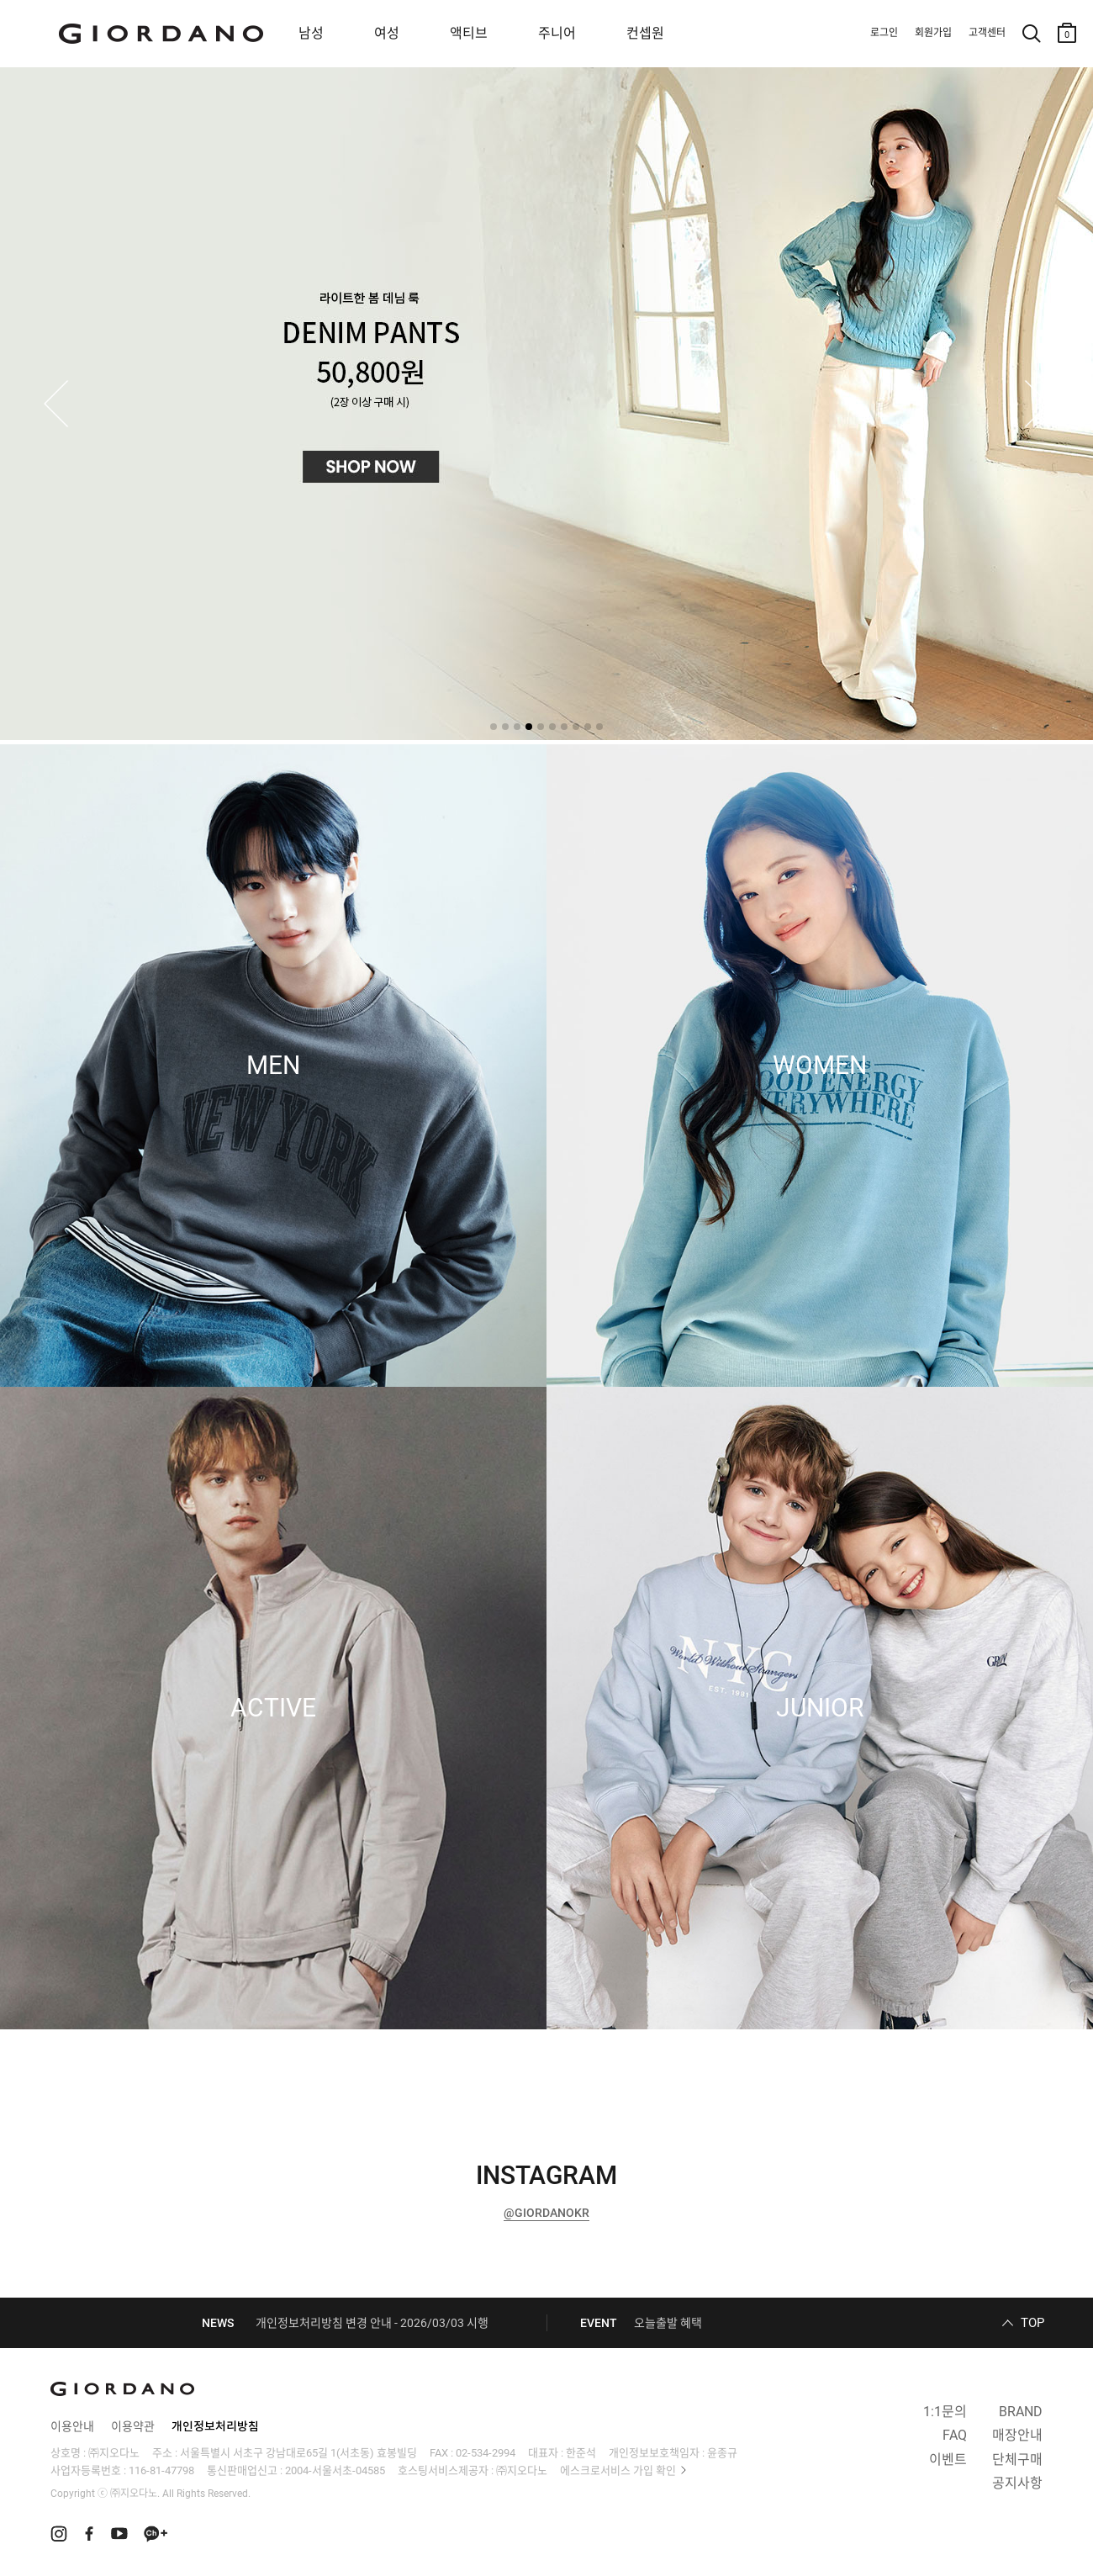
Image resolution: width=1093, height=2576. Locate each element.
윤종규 (722, 2452)
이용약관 (133, 2426)
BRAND (1021, 2412)
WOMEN (820, 1065)
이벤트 (948, 2460)
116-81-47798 (161, 2470)
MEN (273, 1065)
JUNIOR (819, 1708)
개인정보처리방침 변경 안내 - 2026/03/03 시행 (372, 2323)
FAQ (955, 2435)
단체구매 (1017, 2460)
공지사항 (1017, 2483)
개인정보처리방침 (215, 2426)
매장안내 (1017, 2435)
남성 (311, 33)
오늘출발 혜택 (668, 2323)
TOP (1032, 2322)
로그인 (884, 33)
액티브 (469, 33)
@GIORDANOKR (546, 2212)
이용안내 (72, 2426)
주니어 (557, 33)
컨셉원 (645, 33)
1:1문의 (945, 2412)
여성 (386, 33)
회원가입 (933, 33)
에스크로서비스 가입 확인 (618, 2470)
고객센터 (987, 33)
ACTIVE (273, 1708)
